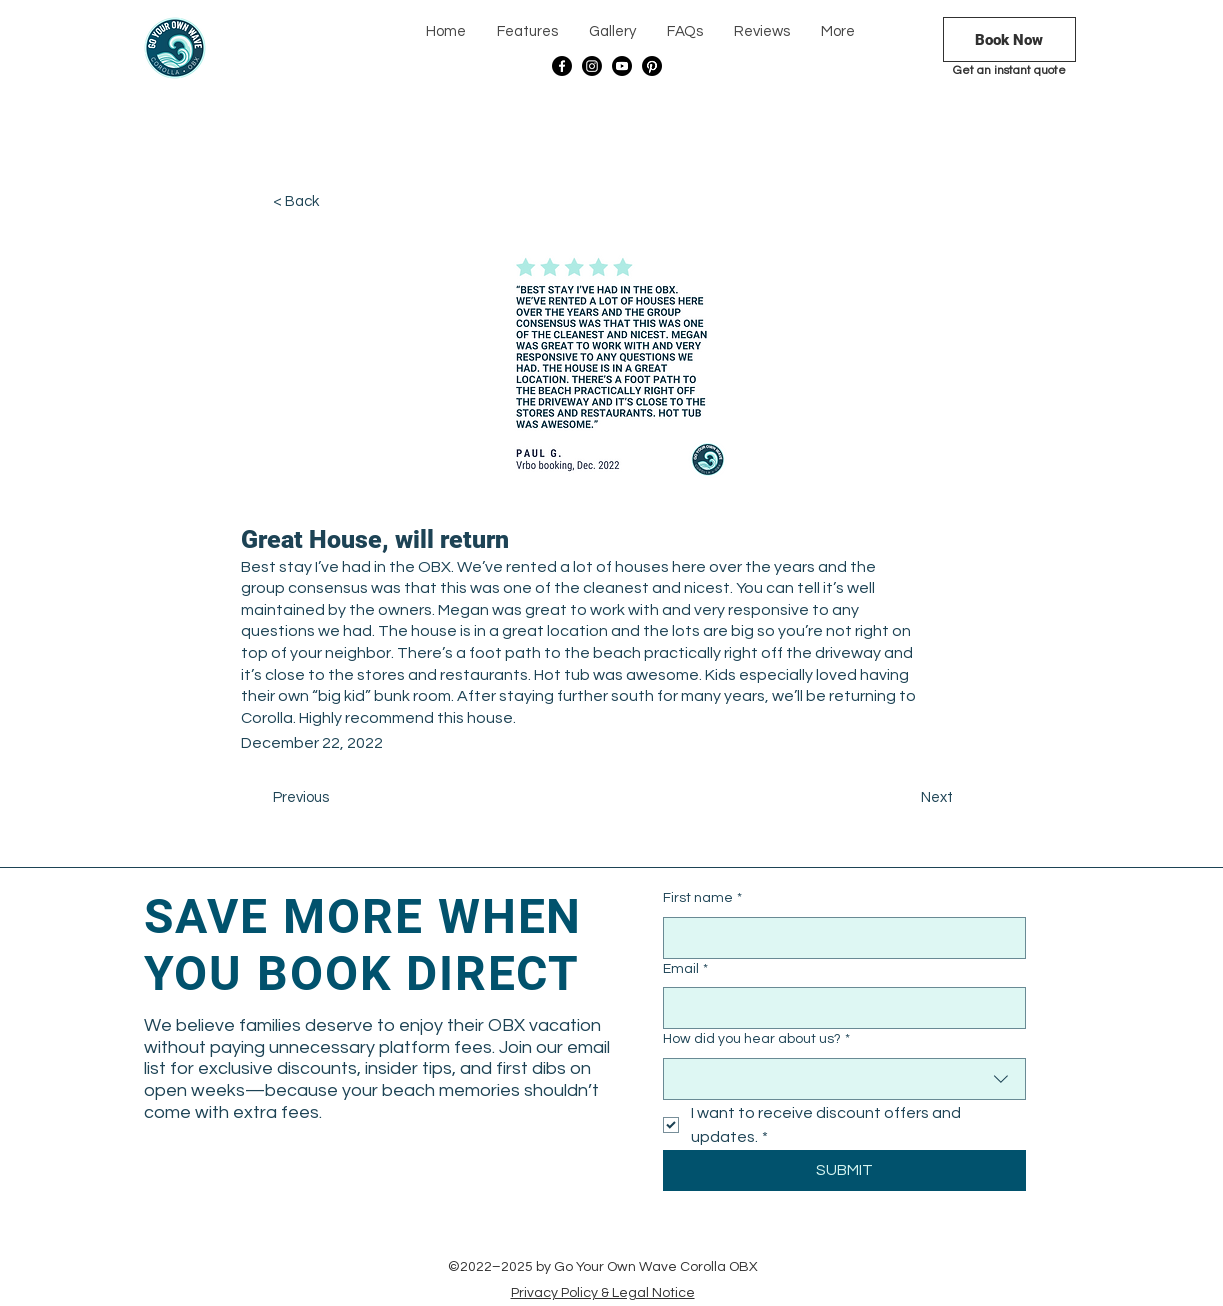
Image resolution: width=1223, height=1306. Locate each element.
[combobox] (844, 1079)
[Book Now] (1009, 39)
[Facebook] (562, 66)
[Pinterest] (652, 66)
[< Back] (339, 202)
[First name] (838, 938)
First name (702, 899)
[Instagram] (592, 66)
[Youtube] (622, 66)
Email (685, 970)
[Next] (903, 798)
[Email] (838, 1008)
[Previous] (339, 798)
